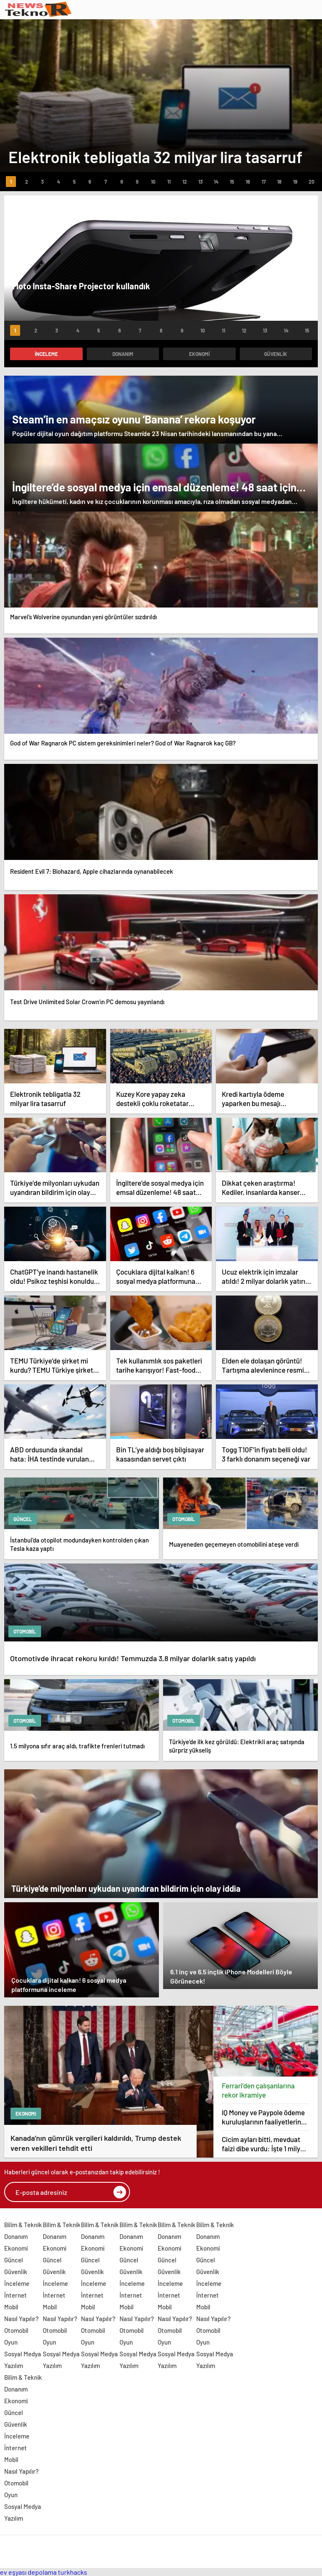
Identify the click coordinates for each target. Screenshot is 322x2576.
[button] (11, 181)
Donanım (122, 354)
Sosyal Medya (22, 2354)
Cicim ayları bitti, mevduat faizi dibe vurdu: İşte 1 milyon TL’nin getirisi (265, 2144)
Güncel (13, 2260)
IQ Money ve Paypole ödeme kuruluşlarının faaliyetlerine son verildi (263, 2117)
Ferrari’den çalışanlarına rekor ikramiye (258, 2090)
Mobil (11, 2307)
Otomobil (16, 2330)
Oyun (11, 2342)
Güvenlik (275, 354)
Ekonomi (199, 354)
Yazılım (13, 2365)
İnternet (15, 2295)
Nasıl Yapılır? (21, 2318)
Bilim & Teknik (23, 2224)
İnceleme (46, 354)
